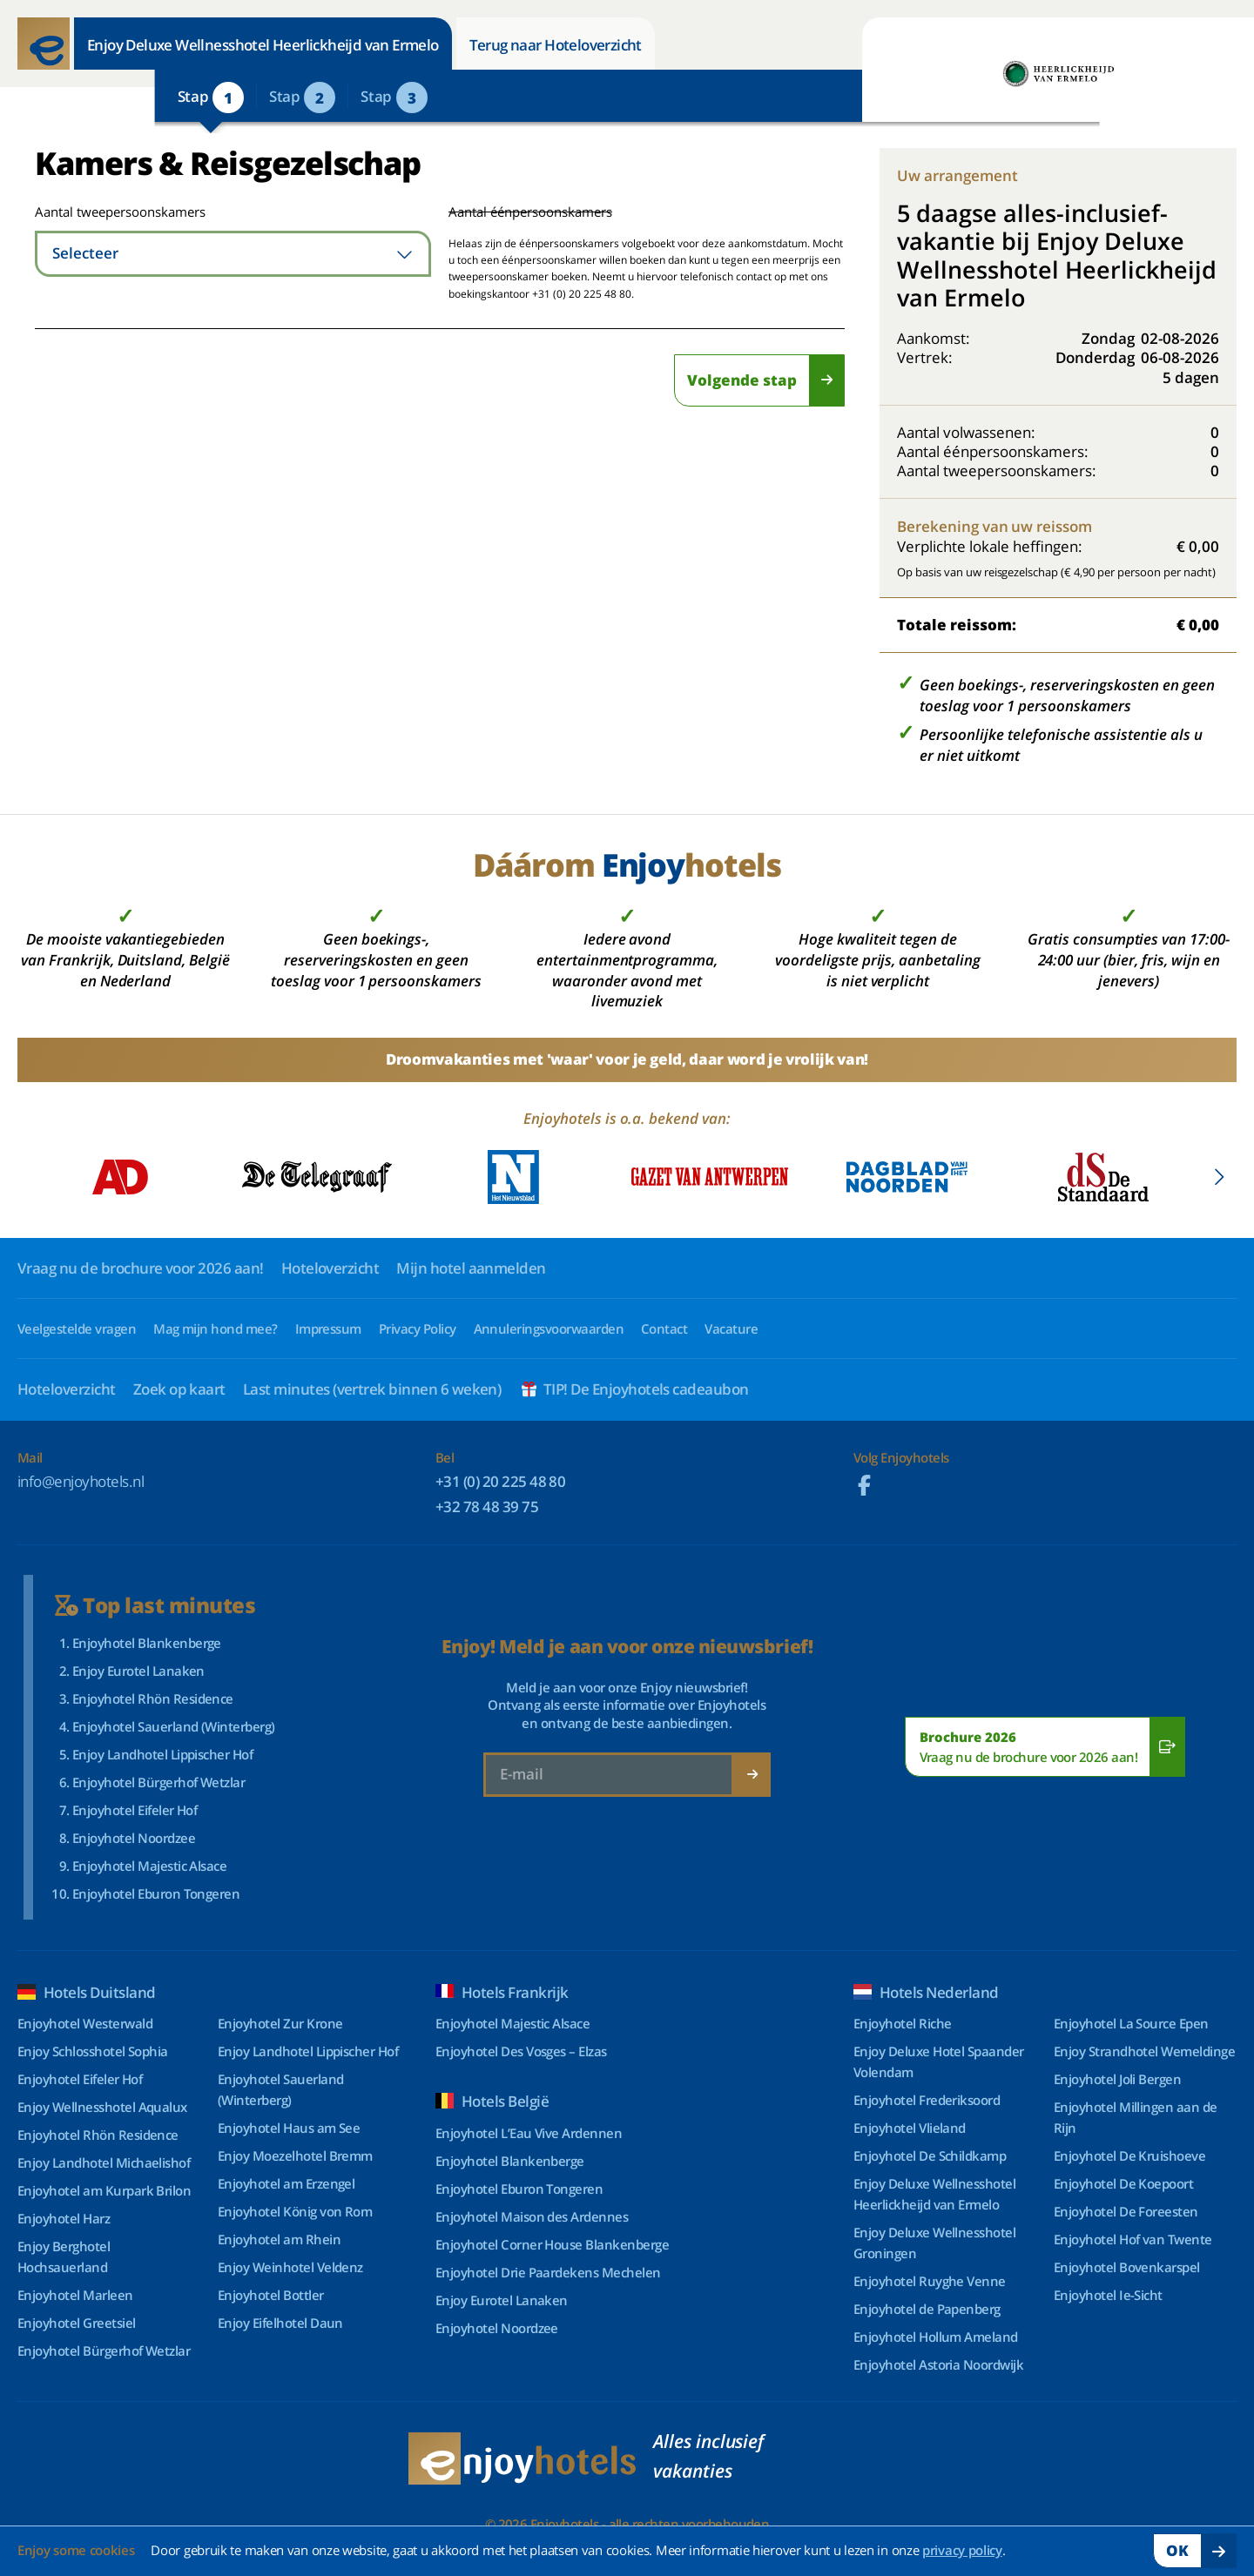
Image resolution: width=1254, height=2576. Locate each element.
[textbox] (233, 254)
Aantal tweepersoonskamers (98, 211)
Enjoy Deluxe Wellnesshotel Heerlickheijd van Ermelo (263, 45)
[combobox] (233, 254)
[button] (1218, 1177)
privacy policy (962, 2550)
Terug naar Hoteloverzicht (555, 45)
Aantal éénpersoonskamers (530, 211)
